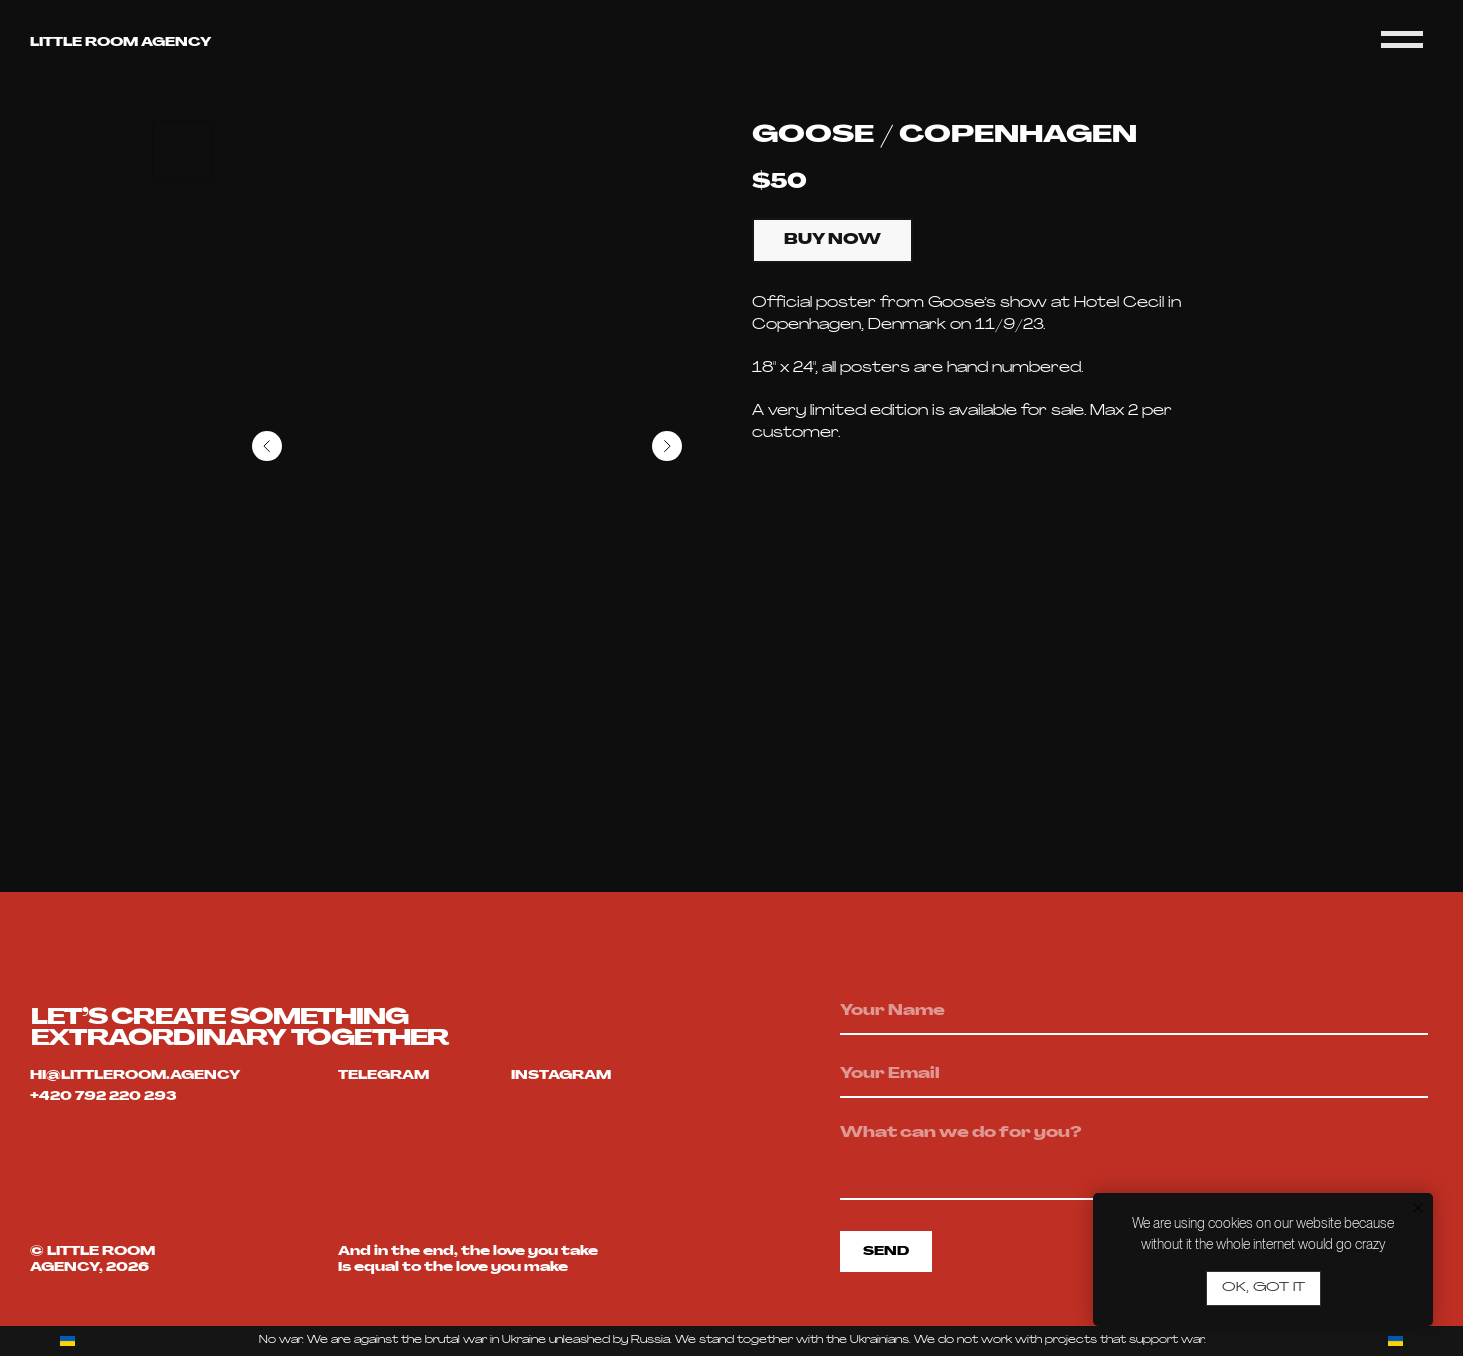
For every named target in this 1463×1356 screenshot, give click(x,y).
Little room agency (120, 43)
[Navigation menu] (1402, 40)
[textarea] (1134, 1157)
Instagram (561, 1076)
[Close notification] (1418, 1208)
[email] (1134, 1075)
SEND (886, 1252)
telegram (383, 1076)
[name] (1134, 1012)
